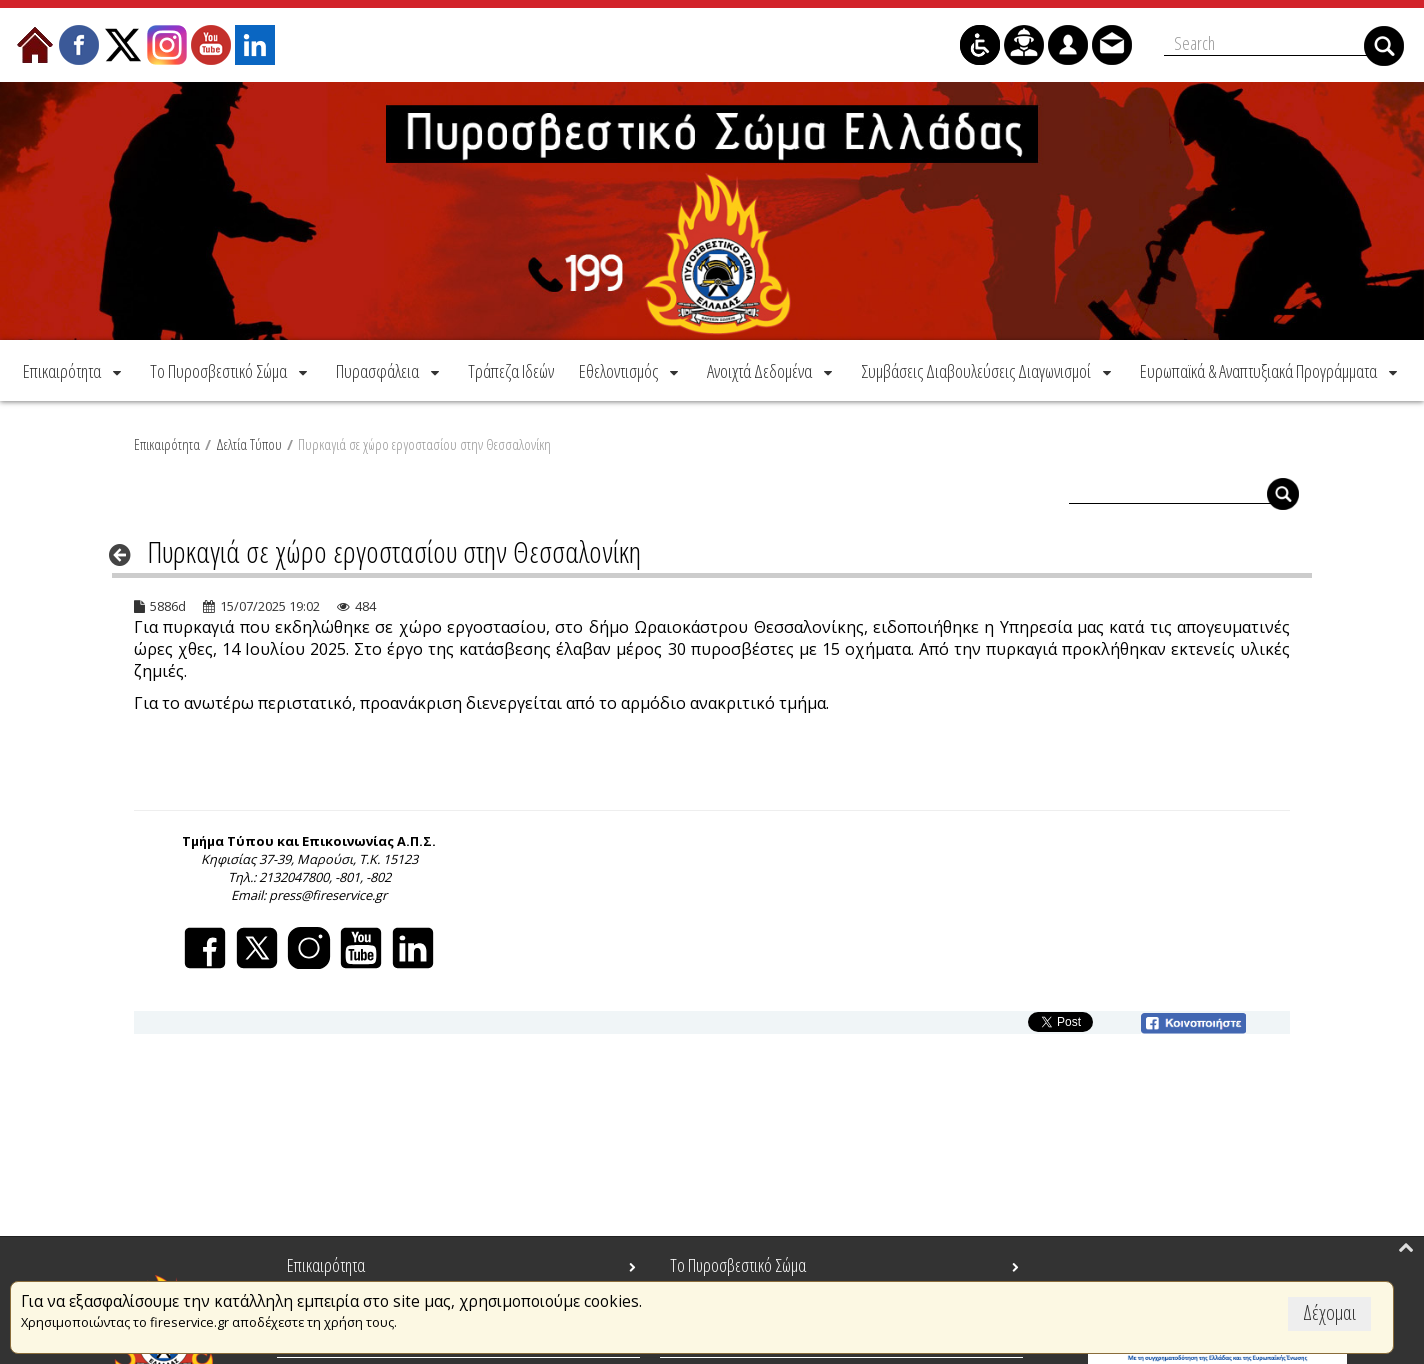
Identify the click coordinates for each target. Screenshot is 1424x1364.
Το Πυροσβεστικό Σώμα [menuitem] (738, 1265)
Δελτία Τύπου (249, 441)
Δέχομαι (1329, 1312)
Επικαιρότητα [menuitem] (326, 1265)
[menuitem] (74, 367)
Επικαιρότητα (167, 441)
